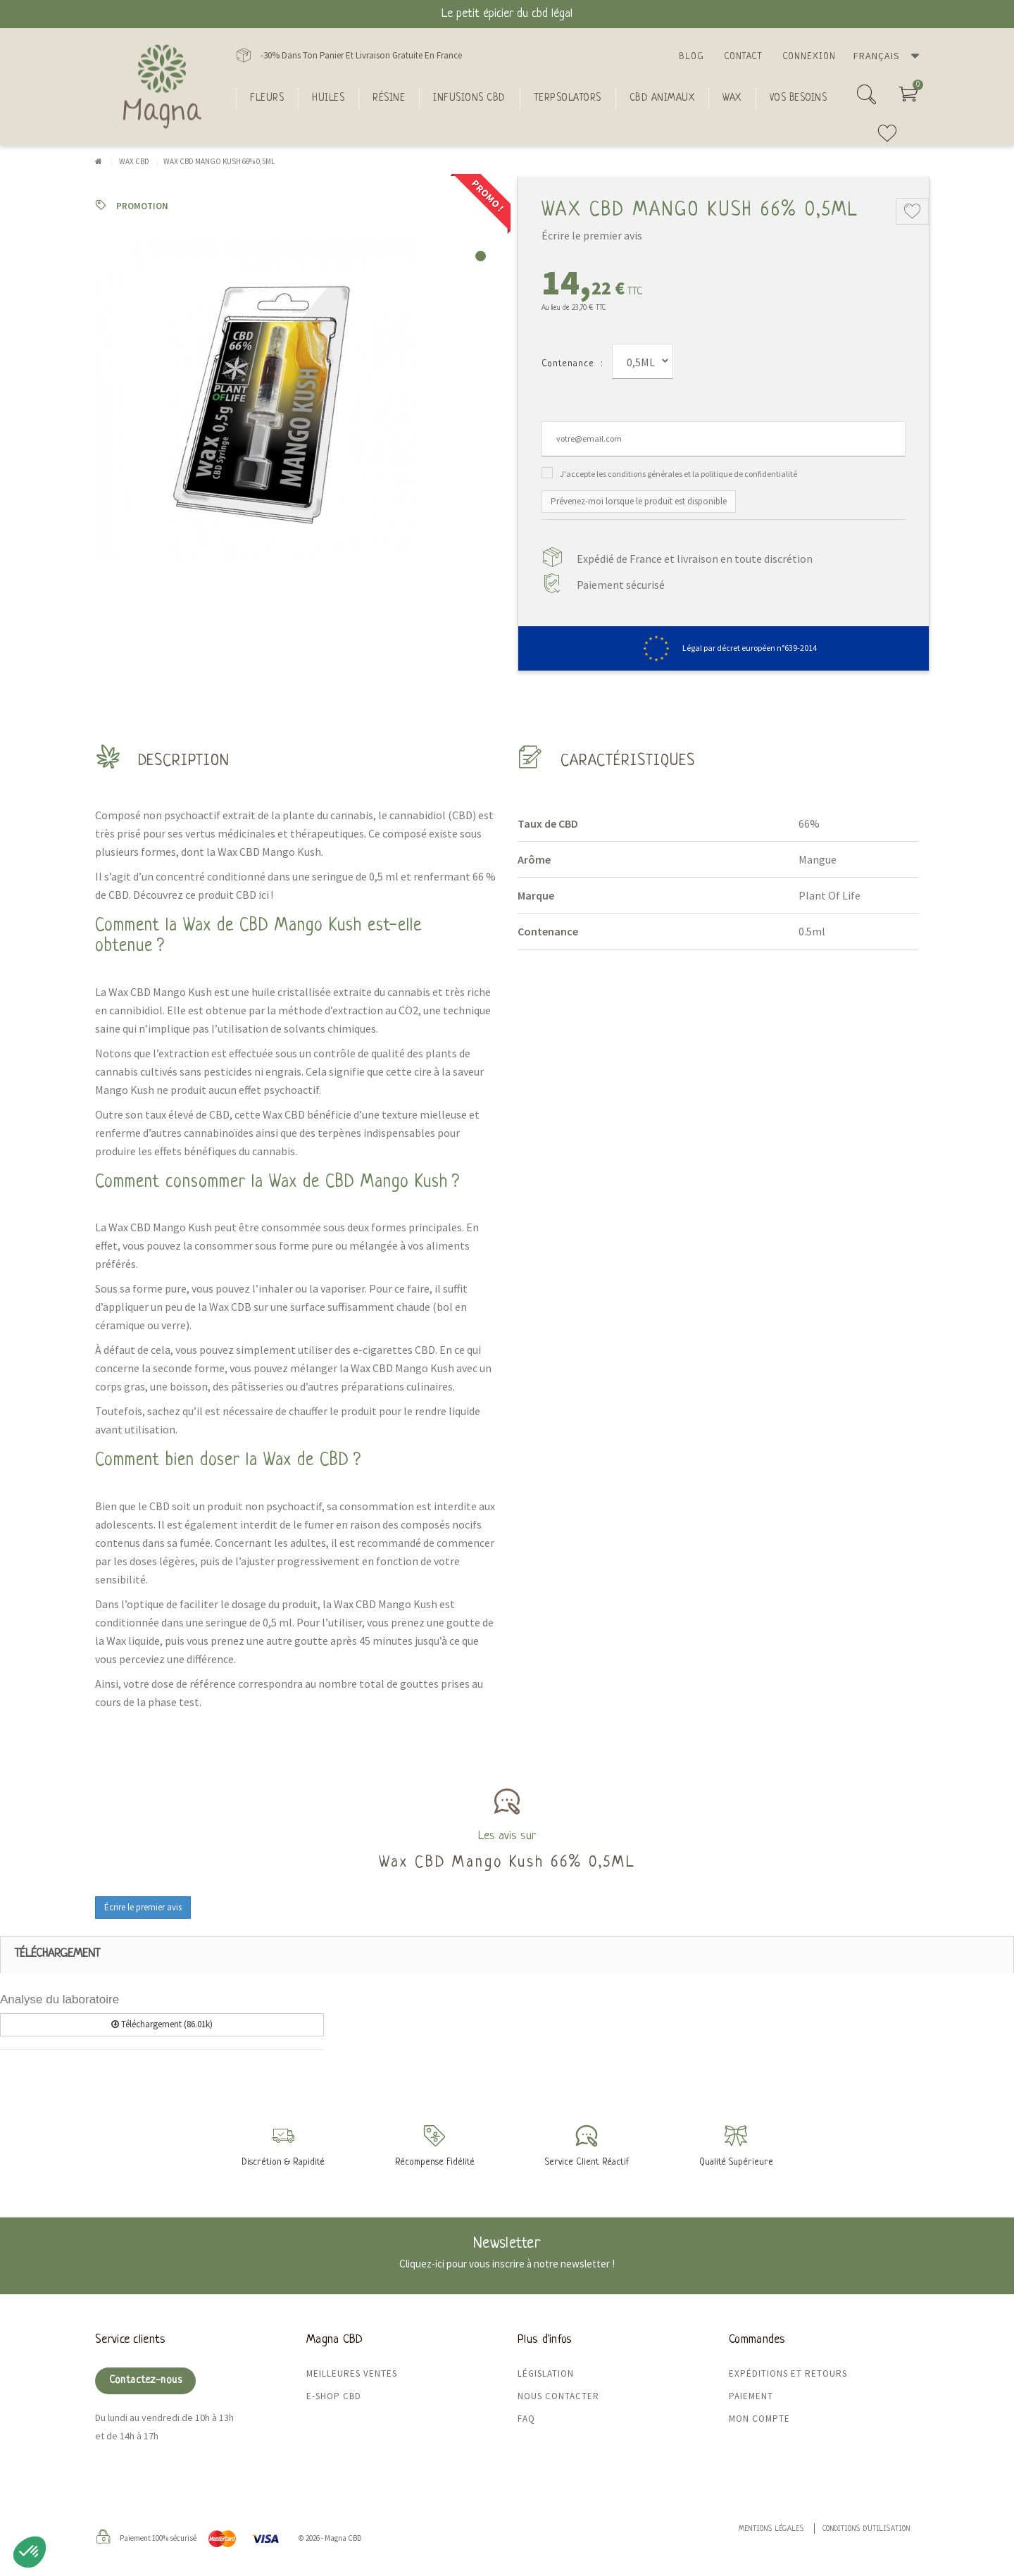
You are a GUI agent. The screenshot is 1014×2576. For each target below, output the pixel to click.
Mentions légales (771, 2529)
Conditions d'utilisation (866, 2529)
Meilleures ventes (351, 2373)
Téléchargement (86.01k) (162, 2024)
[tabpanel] (295, 401)
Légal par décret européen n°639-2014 (723, 647)
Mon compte (759, 2419)
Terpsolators (567, 98)
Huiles (328, 98)
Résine (389, 98)
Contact (743, 56)
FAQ (526, 2419)
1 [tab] (480, 256)
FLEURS (267, 98)
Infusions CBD (469, 98)
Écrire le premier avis (592, 235)
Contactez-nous (145, 2381)
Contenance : (572, 364)
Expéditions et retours (788, 2373)
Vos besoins (798, 98)
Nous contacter (558, 2396)
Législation (546, 2373)
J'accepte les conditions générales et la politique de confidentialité (678, 473)
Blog (691, 56)
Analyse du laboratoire (59, 1999)
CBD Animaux (662, 98)
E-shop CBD (333, 2396)
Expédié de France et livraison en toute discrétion (695, 559)
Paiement (751, 2396)
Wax (731, 98)
